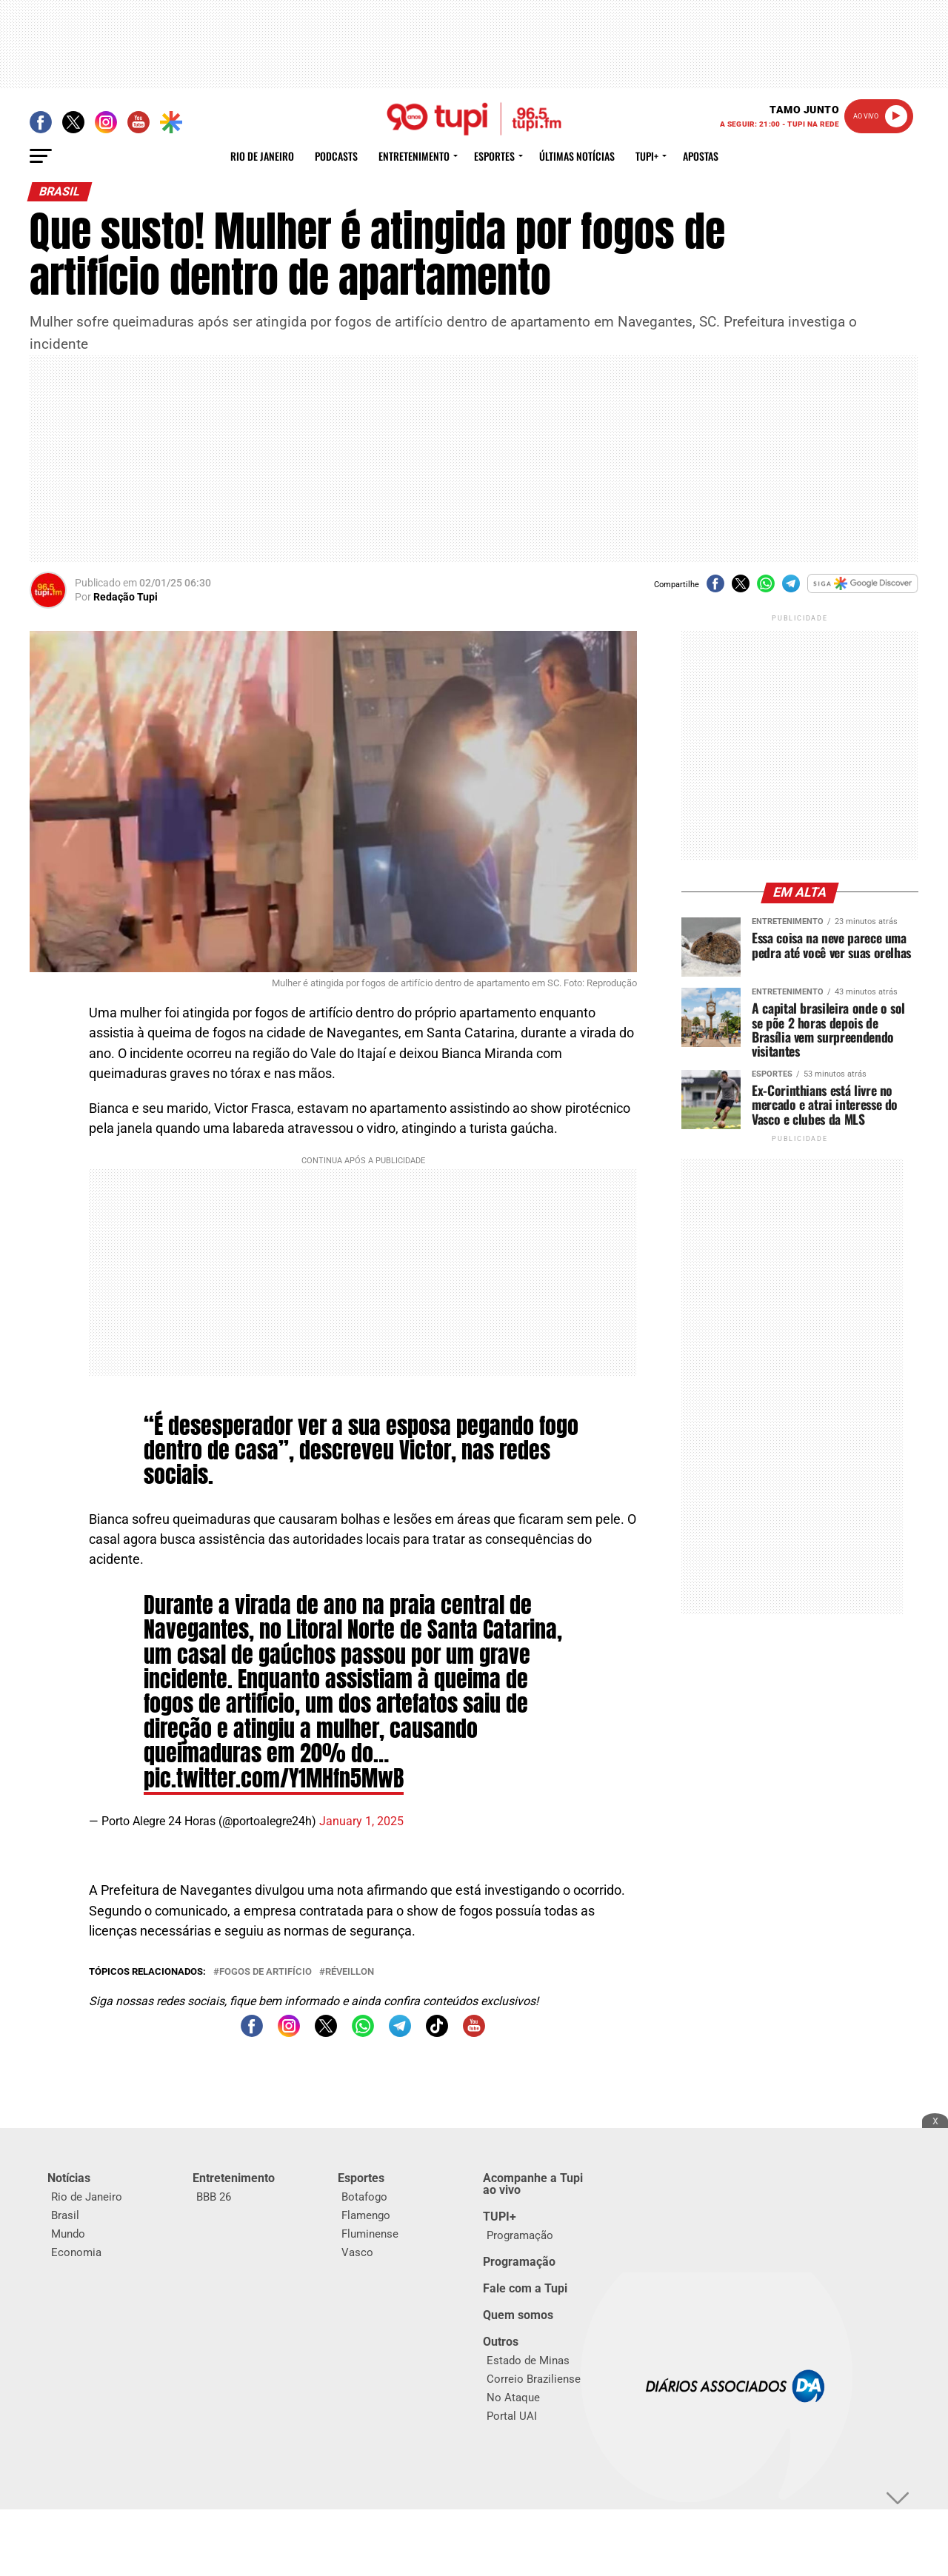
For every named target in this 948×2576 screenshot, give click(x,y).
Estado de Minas (528, 2360)
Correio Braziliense (534, 2379)
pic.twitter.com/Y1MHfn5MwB (274, 1778)
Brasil (65, 2215)
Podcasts (336, 156)
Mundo (68, 2234)
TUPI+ (499, 2216)
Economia (76, 2252)
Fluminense (369, 2234)
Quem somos (518, 2315)
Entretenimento (414, 156)
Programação (520, 2235)
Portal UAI (512, 2416)
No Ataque (513, 2397)
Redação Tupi (125, 597)
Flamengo (365, 2215)
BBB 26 (213, 2197)
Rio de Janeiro (262, 156)
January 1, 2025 (361, 1821)
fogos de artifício (265, 1972)
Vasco (357, 2252)
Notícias (68, 2178)
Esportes (494, 156)
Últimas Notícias (577, 156)
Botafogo (364, 2197)
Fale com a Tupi (525, 2288)
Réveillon (349, 1972)
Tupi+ (646, 156)
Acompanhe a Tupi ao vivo (533, 2184)
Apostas (700, 156)
